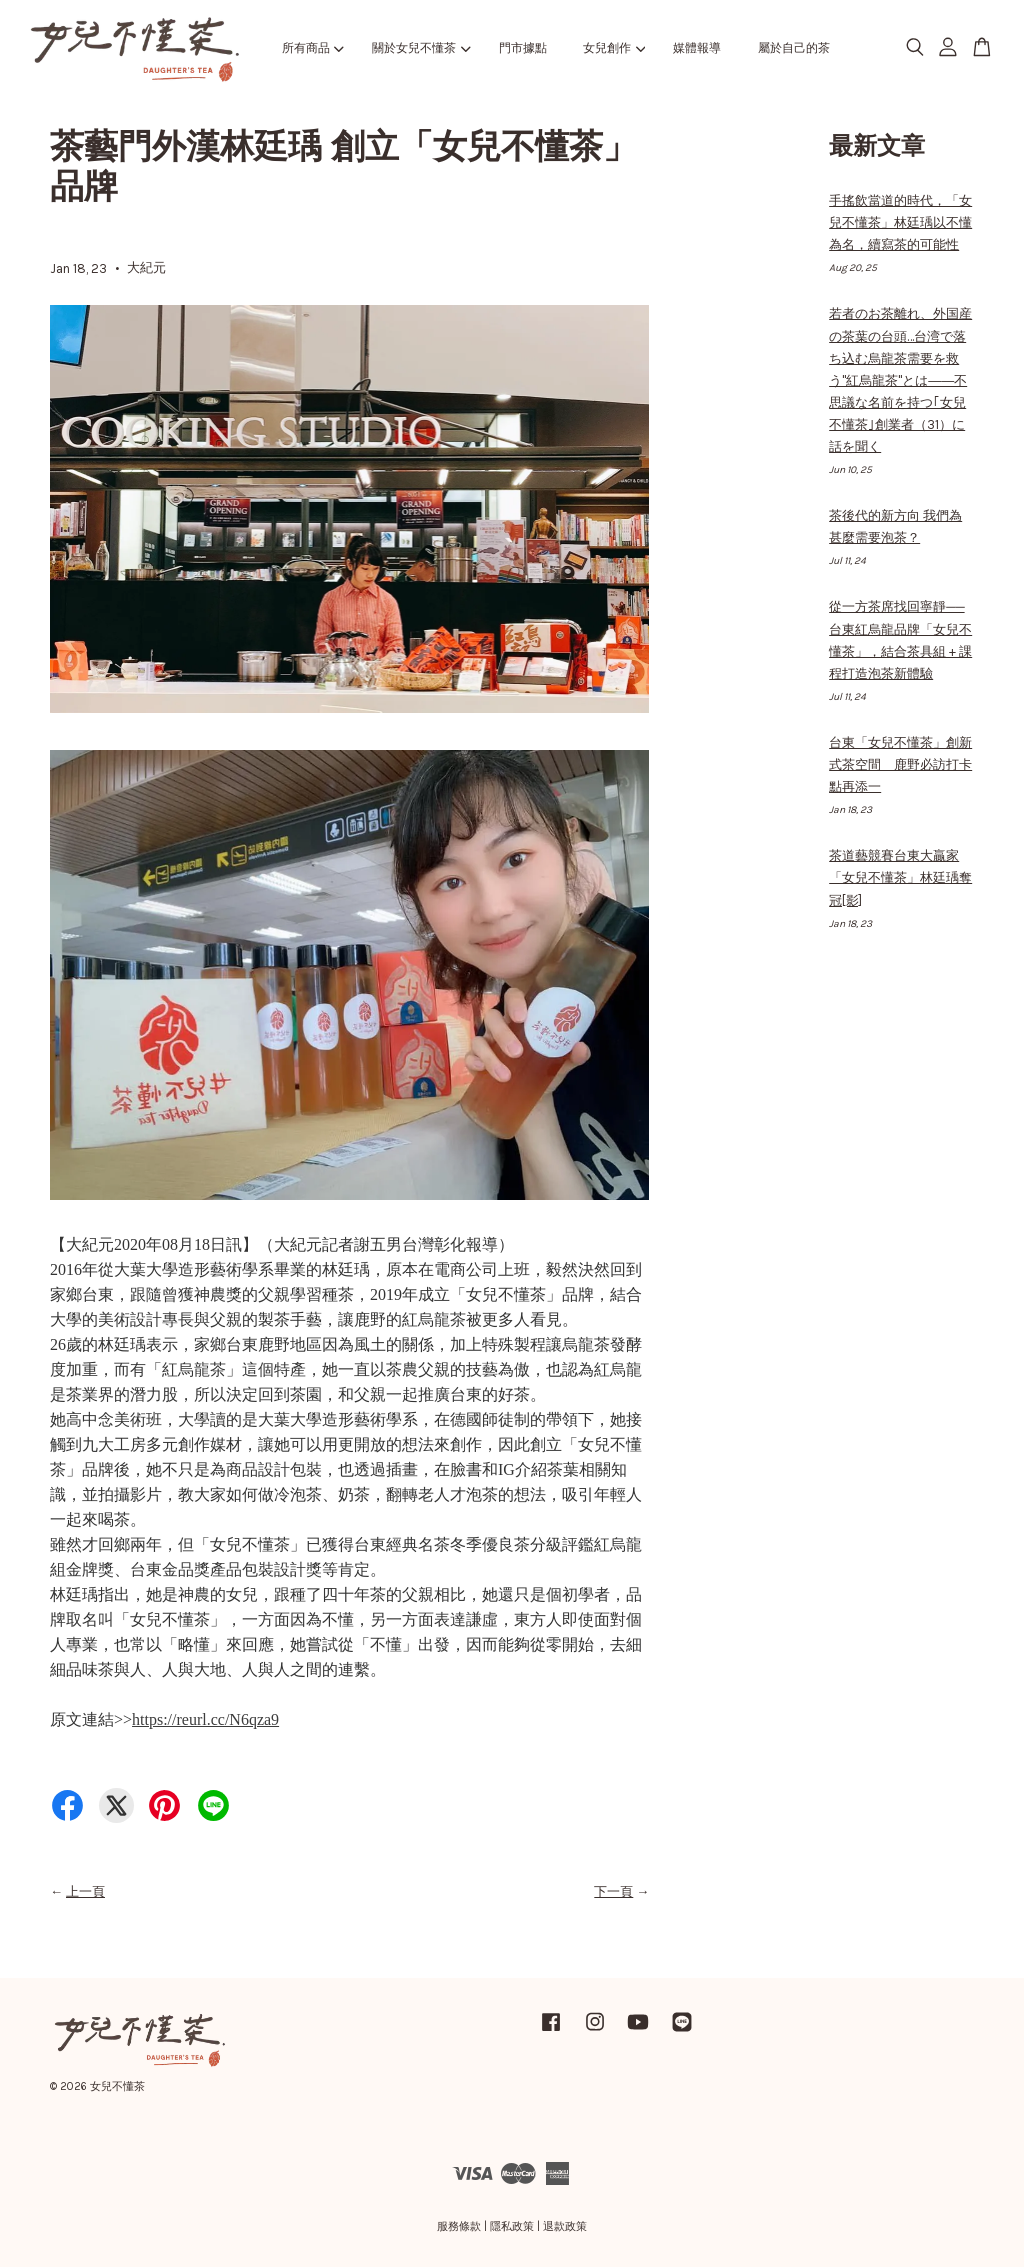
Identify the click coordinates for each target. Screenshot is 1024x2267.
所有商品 (313, 48)
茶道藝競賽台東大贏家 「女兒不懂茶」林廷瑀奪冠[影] (900, 877)
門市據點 (523, 48)
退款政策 (565, 2226)
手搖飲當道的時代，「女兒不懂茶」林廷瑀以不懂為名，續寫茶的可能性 (900, 222)
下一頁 (613, 1891)
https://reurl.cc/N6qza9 (205, 1719)
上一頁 (85, 1891)
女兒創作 (614, 48)
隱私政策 (512, 2226)
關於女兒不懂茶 (421, 48)
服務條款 (459, 2226)
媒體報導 (697, 48)
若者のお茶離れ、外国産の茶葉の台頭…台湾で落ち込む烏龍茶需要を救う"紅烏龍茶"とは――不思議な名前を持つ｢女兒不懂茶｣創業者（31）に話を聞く (900, 380)
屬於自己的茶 (794, 48)
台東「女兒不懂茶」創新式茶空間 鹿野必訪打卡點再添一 (900, 764)
